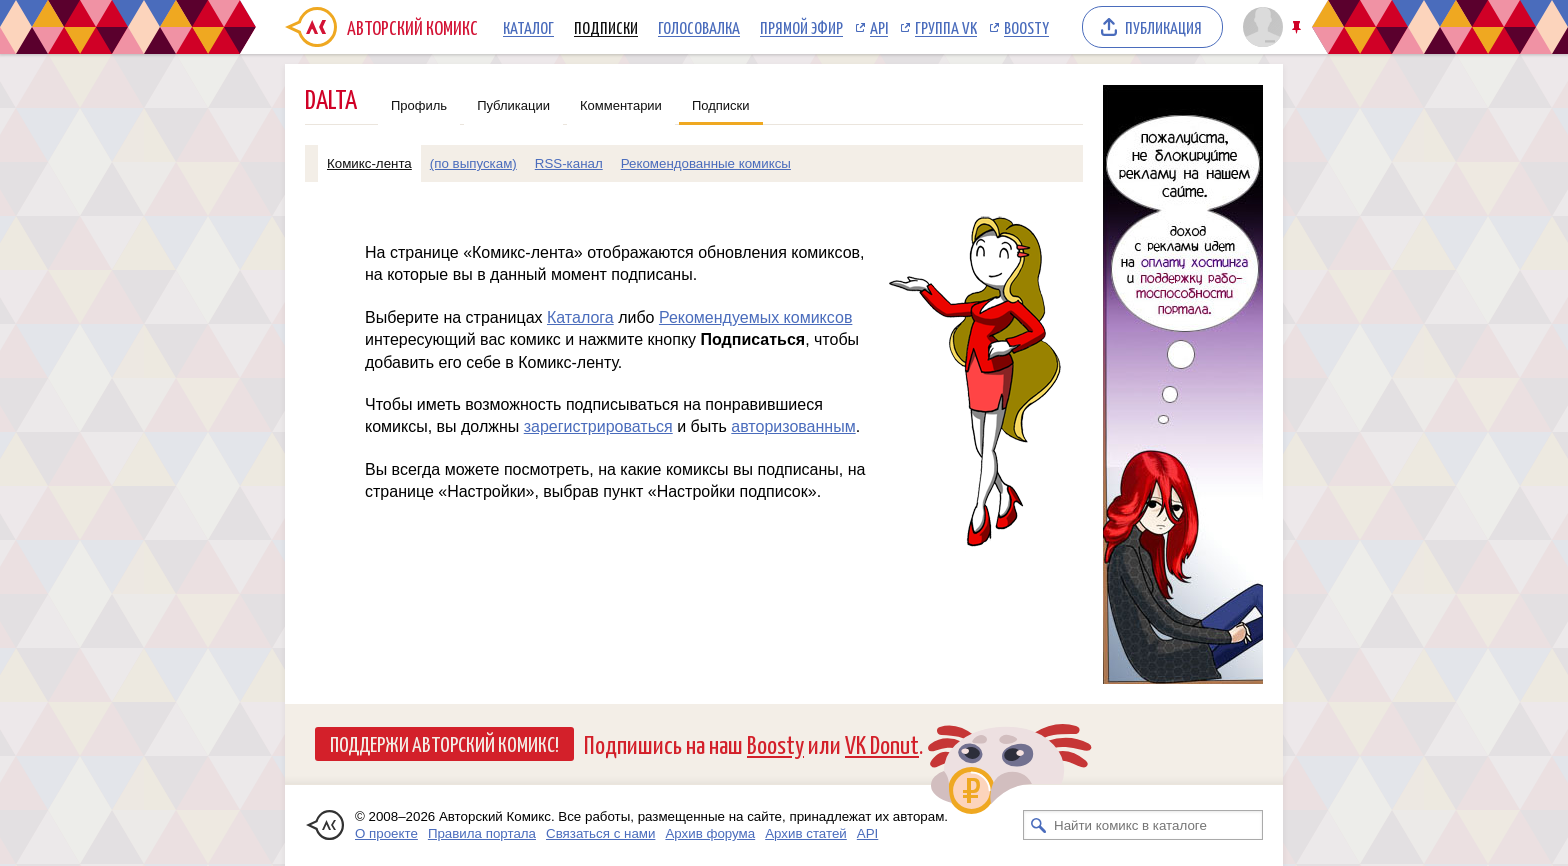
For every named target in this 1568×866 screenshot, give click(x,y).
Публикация (1163, 27)
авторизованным (793, 426)
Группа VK (946, 27)
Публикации (513, 105)
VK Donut (882, 743)
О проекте (386, 833)
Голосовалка (699, 27)
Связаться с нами (600, 833)
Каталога (580, 317)
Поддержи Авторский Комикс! (444, 743)
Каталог (528, 27)
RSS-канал (569, 163)
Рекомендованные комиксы (706, 163)
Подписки (606, 27)
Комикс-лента (369, 163)
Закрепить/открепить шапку (1298, 27)
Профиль (419, 105)
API (879, 27)
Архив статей (806, 833)
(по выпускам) (473, 163)
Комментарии (621, 105)
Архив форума (710, 833)
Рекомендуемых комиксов (755, 317)
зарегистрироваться (598, 426)
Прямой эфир (801, 27)
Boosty (1026, 27)
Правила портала (482, 833)
